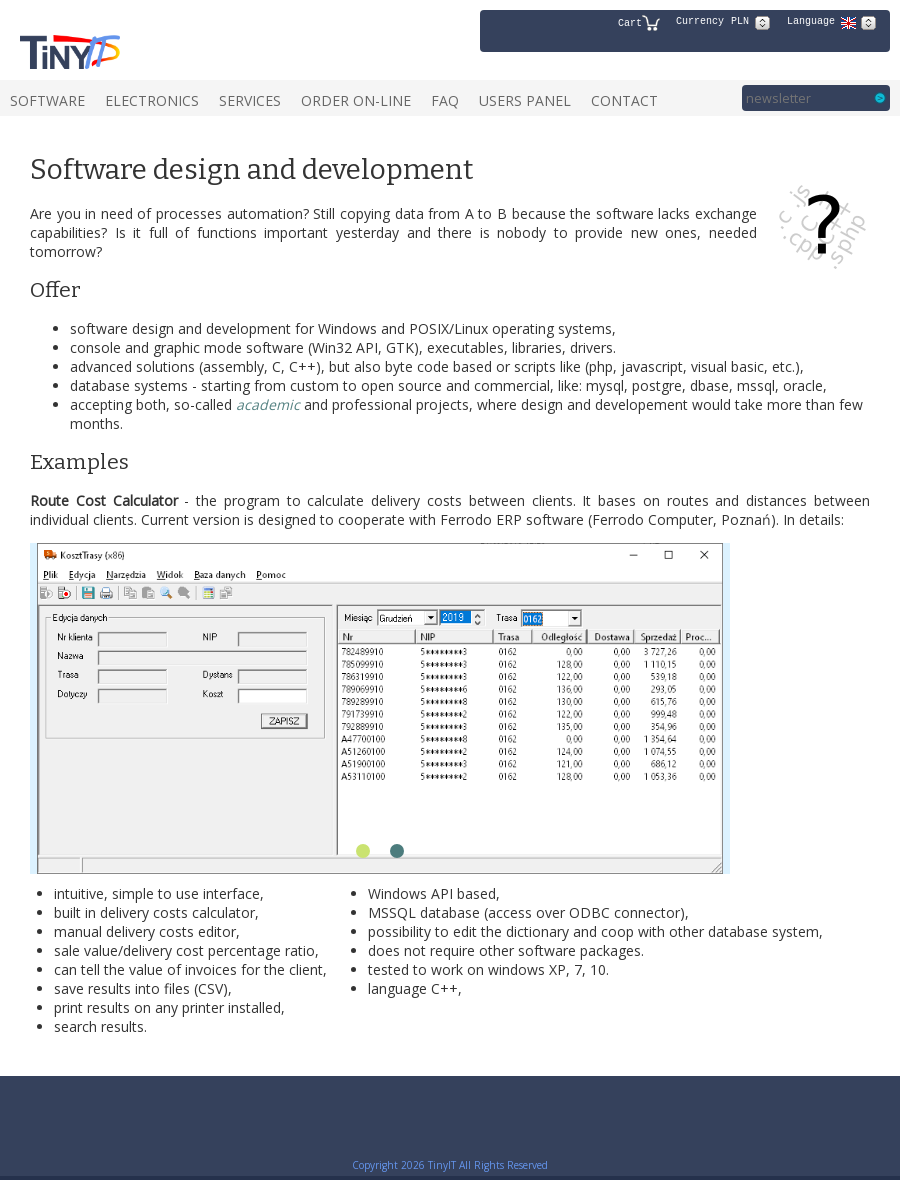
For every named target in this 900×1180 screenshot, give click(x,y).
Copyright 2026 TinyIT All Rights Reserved (450, 1165)
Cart (639, 22)
